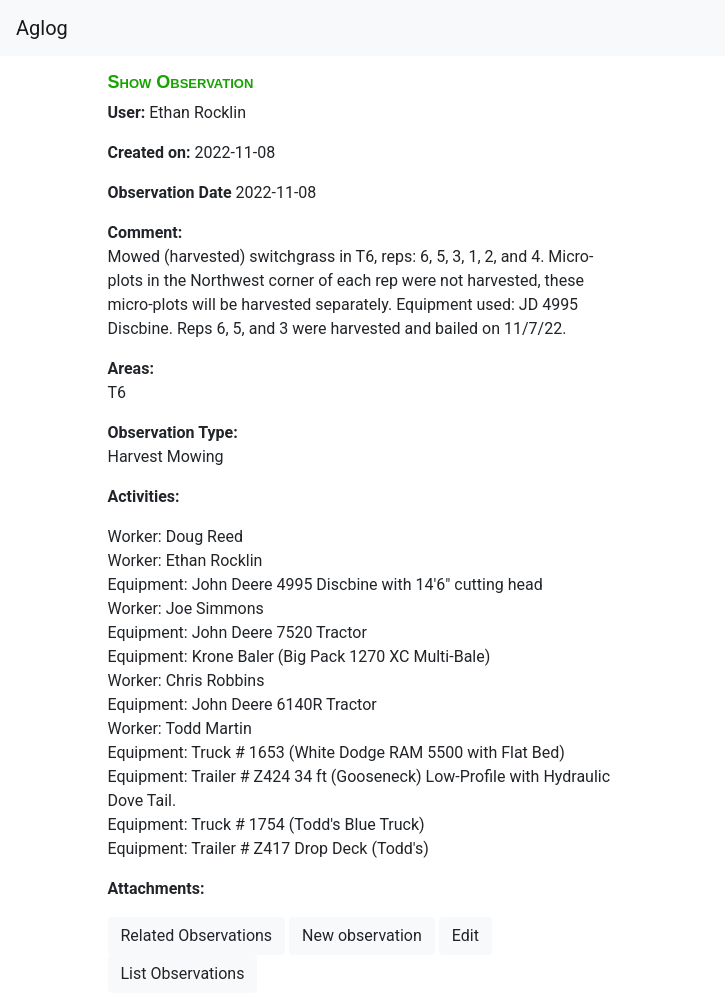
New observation (362, 935)
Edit (465, 935)
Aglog (42, 28)
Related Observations (197, 935)
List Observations (183, 973)
